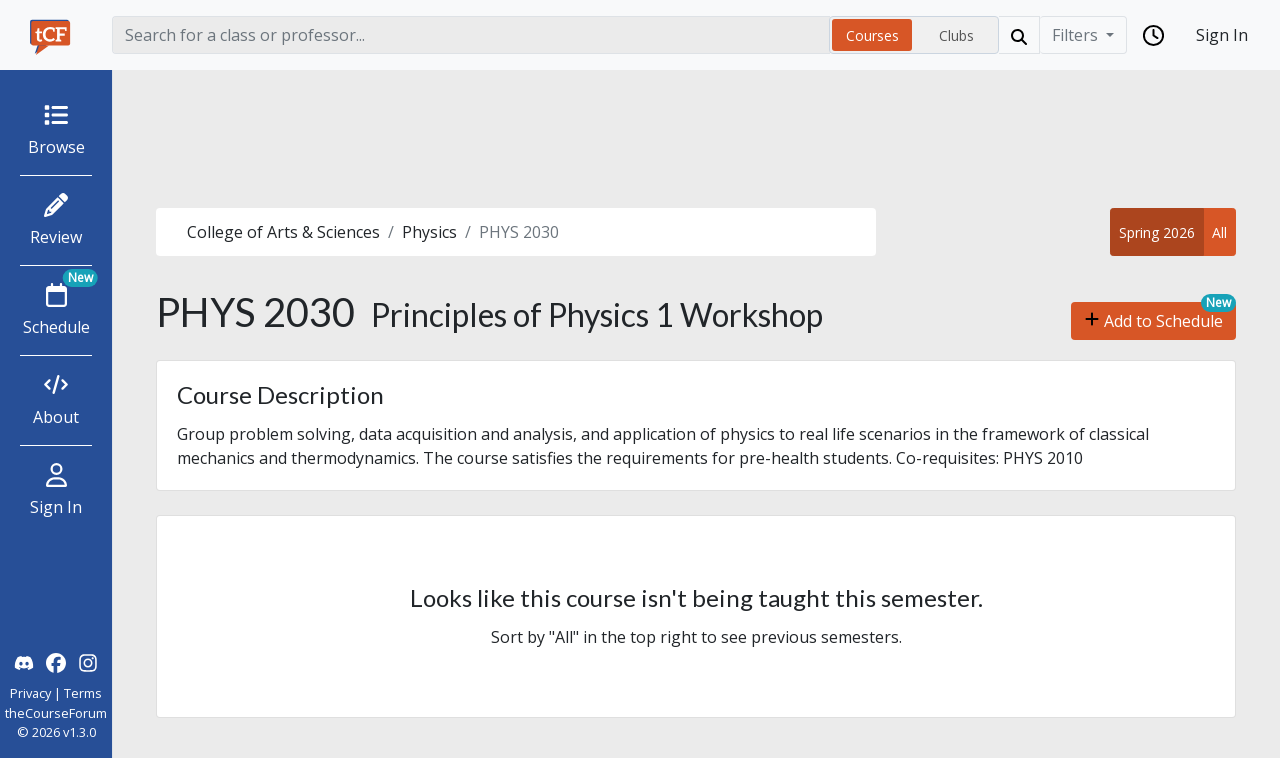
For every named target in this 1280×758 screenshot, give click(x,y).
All (1219, 232)
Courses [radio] (872, 35)
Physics (429, 232)
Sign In (1222, 35)
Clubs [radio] (956, 35)
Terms (83, 693)
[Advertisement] (696, 139)
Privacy (30, 693)
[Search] (471, 35)
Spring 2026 (1157, 232)
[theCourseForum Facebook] (56, 661)
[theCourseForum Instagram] (88, 661)
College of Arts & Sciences (283, 232)
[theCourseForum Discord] (24, 661)
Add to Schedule (1153, 321)
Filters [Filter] (1077, 35)
